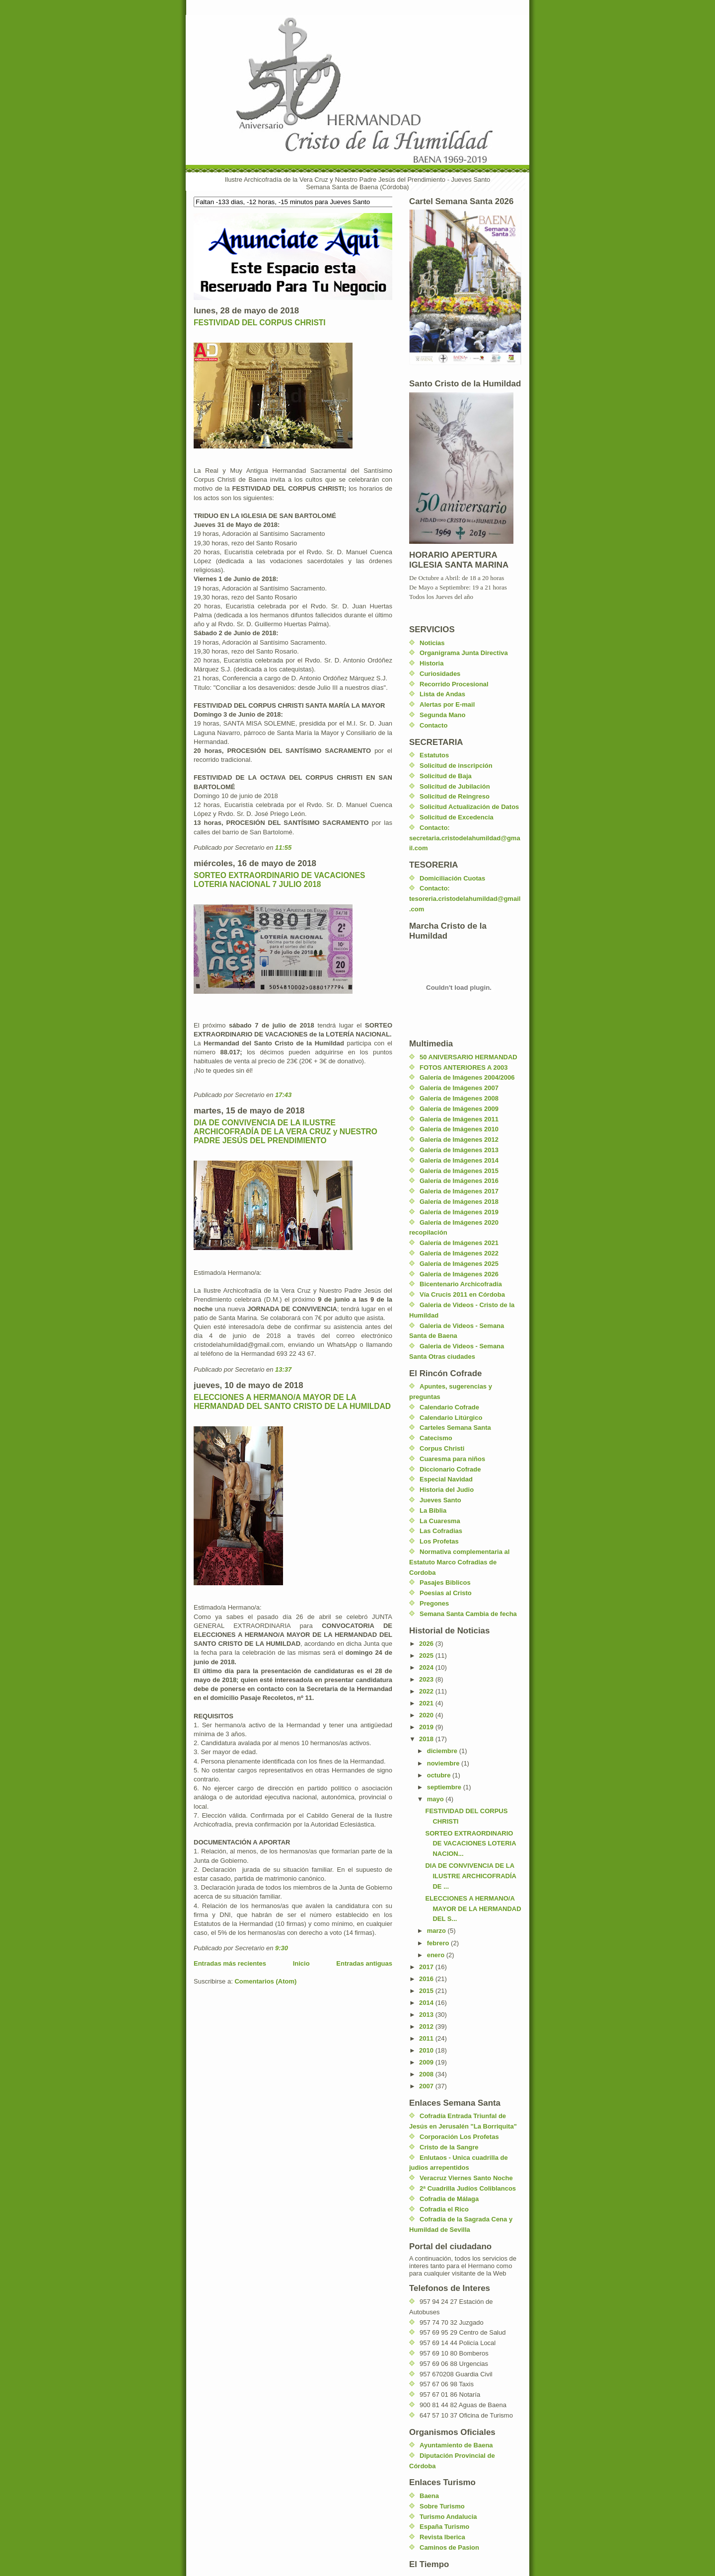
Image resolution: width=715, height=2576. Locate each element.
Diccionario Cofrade (450, 1469)
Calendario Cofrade (449, 1407)
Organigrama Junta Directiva (464, 653)
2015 (427, 1990)
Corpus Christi (442, 1448)
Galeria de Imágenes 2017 (459, 1191)
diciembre (443, 1751)
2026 (427, 1643)
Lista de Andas (442, 694)
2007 (427, 2086)
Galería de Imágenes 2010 (459, 1129)
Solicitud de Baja (446, 776)
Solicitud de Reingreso (455, 796)
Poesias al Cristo (446, 1593)
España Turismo (444, 2526)
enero (436, 1955)
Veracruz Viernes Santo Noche (466, 2178)
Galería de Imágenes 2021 (459, 1243)
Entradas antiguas (364, 1963)
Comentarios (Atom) (265, 1981)
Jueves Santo (440, 1500)
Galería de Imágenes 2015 (459, 1171)
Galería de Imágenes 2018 (459, 1201)
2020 (427, 1715)
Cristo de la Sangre (449, 2147)
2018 (427, 1739)
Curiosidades (440, 673)
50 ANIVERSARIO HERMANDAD (468, 1057)
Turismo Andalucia (448, 2516)
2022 (427, 1691)
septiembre (445, 1787)
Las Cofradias (441, 1531)
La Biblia (433, 1510)
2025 (427, 1655)
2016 (427, 1979)
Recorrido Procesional (454, 684)
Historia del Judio (447, 1489)
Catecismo (436, 1438)
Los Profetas (439, 1541)
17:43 (283, 1095)
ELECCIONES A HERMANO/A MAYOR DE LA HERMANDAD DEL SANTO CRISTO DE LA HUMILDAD (292, 1401)
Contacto (433, 725)
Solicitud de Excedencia (457, 817)
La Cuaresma (440, 1521)
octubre (439, 1775)
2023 (427, 1679)
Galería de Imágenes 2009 (459, 1108)
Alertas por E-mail (447, 704)
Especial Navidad (446, 1479)
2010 (427, 2050)
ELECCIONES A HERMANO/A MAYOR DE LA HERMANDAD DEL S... (473, 1909)
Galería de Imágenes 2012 (459, 1139)
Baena (429, 2496)
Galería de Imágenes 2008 (459, 1098)
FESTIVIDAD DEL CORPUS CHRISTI (260, 322)
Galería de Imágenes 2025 (459, 1263)
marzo (437, 1930)
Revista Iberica (442, 2537)
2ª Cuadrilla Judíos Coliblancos (468, 2188)
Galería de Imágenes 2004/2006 (467, 1077)
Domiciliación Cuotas (452, 878)
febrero (439, 1943)
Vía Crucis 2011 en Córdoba (462, 1294)
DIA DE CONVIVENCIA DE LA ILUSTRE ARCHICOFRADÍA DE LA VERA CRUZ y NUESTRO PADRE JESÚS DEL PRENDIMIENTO (285, 1131)
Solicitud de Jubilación (455, 786)
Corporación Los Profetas (459, 2136)
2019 (427, 1727)
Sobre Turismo (442, 2506)
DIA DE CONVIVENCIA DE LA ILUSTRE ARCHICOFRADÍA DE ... (470, 1876)
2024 (427, 1667)
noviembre (444, 1763)
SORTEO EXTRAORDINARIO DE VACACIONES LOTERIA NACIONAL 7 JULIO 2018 (279, 879)
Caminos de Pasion (449, 2547)
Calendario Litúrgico (451, 1417)
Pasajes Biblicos (445, 1582)
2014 (427, 2002)
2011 (427, 2038)
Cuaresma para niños (452, 1459)
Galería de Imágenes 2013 (459, 1150)
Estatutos (434, 755)
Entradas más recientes (230, 1963)
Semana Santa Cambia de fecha (468, 1614)
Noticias (432, 643)
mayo (436, 1799)
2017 (427, 1967)
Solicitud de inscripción (456, 765)
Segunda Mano (442, 715)
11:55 (283, 847)
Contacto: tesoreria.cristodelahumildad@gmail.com (464, 898)
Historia (431, 663)
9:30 (281, 1948)
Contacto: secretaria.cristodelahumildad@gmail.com (464, 838)
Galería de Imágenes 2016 (459, 1180)
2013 (427, 2014)
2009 (427, 2062)
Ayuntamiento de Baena (456, 2445)
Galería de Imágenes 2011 (459, 1119)
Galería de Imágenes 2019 (459, 1212)
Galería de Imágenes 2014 (459, 1160)
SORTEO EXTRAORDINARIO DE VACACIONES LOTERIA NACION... (470, 1844)
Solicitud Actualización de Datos (469, 806)
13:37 (283, 1369)
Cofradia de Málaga (449, 2199)
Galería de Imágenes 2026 (459, 1274)
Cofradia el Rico (444, 2209)
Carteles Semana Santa (455, 1427)
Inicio (301, 1963)
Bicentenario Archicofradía (461, 1284)
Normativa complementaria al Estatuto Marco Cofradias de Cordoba (459, 1562)
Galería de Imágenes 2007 (459, 1088)
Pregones (434, 1603)
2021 (427, 1703)
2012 (427, 2026)
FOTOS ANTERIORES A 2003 (463, 1067)
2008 (427, 2074)
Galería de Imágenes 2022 (459, 1253)
